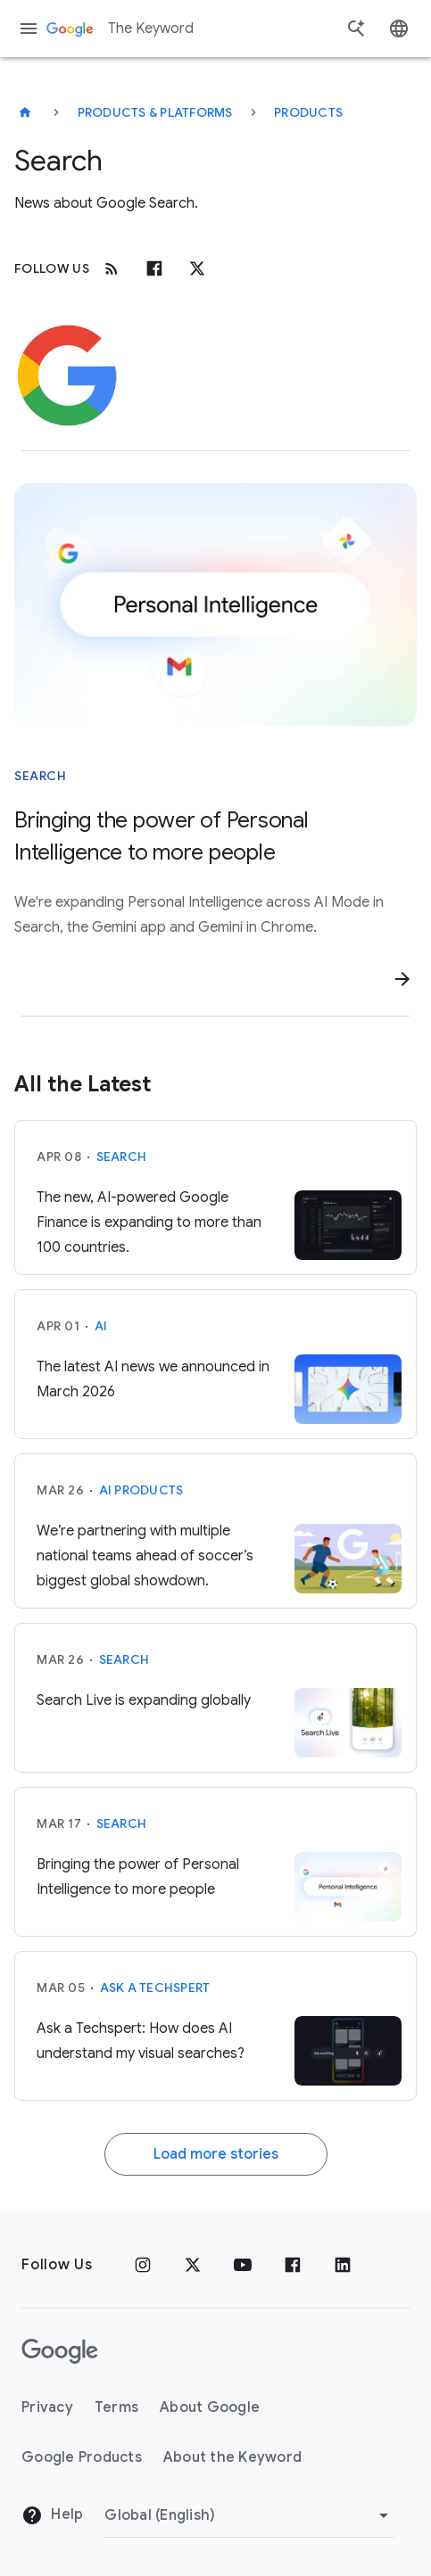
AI (101, 1326)
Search (121, 1156)
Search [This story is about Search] (40, 776)
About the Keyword (232, 2457)
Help (52, 2515)
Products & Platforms (155, 112)
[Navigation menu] (28, 28)
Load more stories (215, 2154)
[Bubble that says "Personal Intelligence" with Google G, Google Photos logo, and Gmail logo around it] (215, 604)
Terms (116, 2407)
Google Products (81, 2457)
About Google (210, 2407)
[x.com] (197, 268)
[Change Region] (249, 2515)
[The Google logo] (59, 2351)
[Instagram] (142, 2264)
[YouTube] (242, 2264)
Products (308, 112)
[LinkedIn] (342, 2264)
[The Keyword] (25, 112)
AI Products (141, 1490)
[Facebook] (154, 268)
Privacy (47, 2407)
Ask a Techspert (155, 1987)
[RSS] (111, 268)
